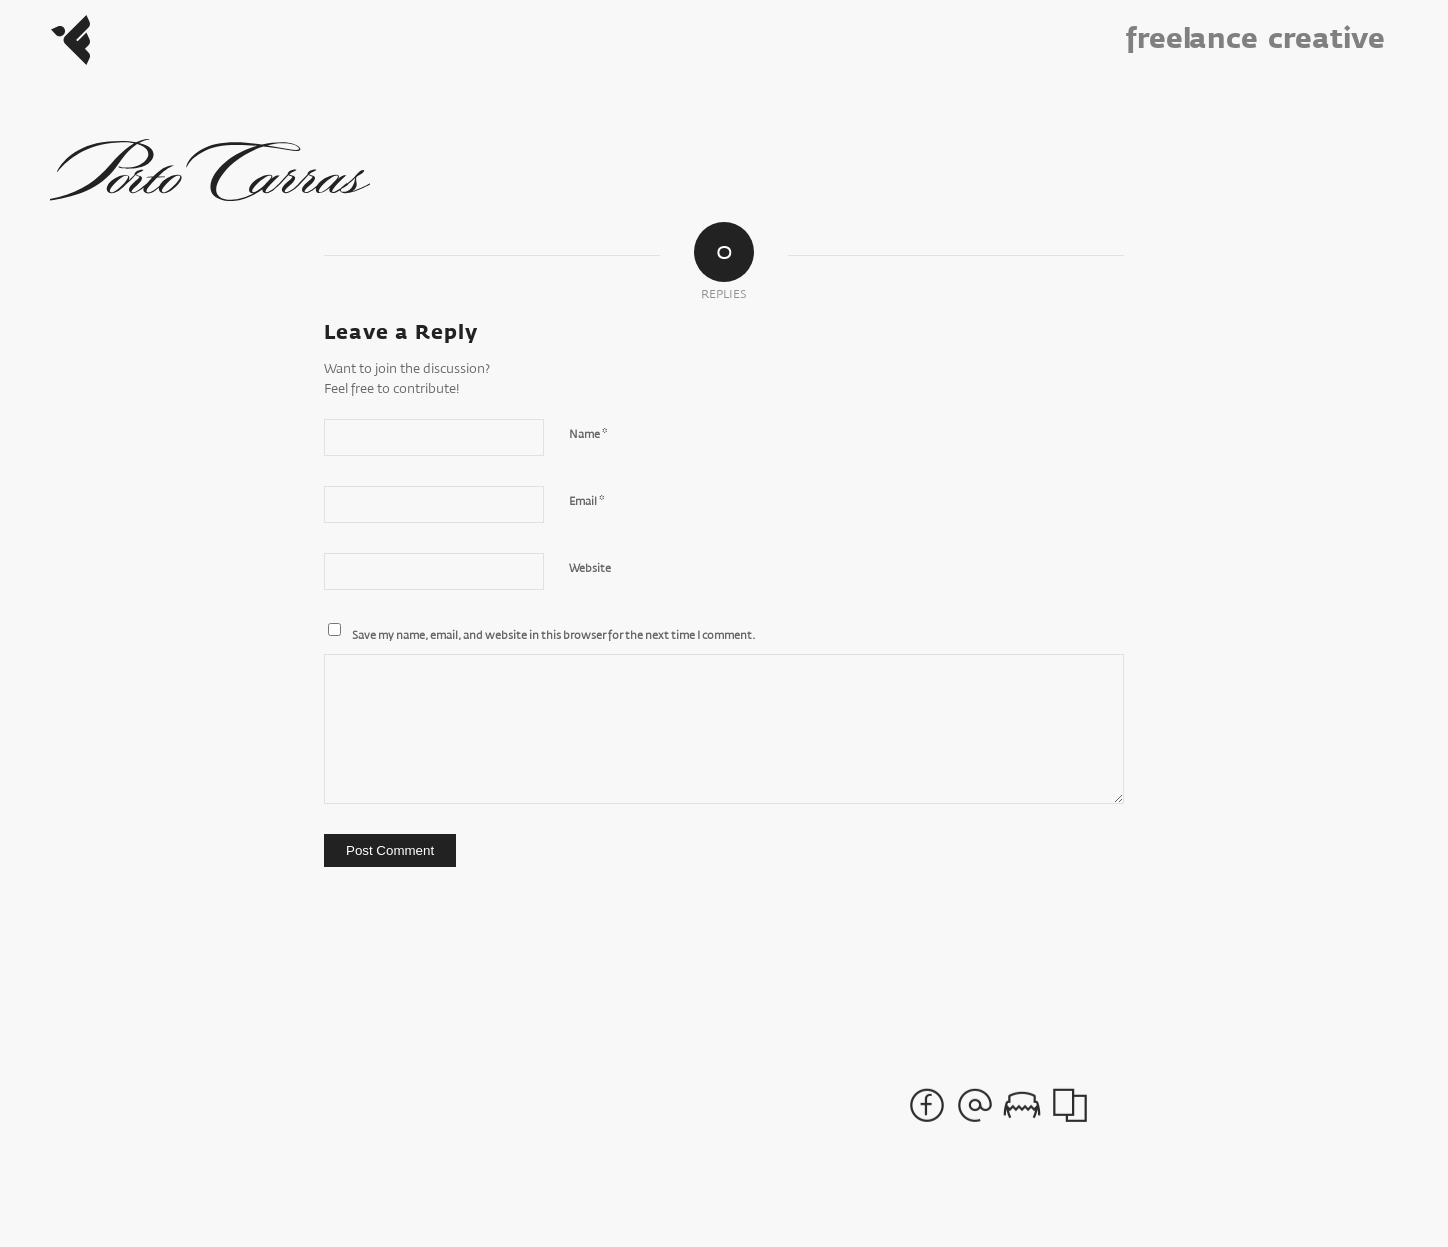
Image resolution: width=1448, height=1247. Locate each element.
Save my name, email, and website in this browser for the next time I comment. (553, 635)
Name (588, 434)
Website (590, 568)
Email (586, 501)
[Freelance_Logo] (70, 40)
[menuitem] (1200, 40)
